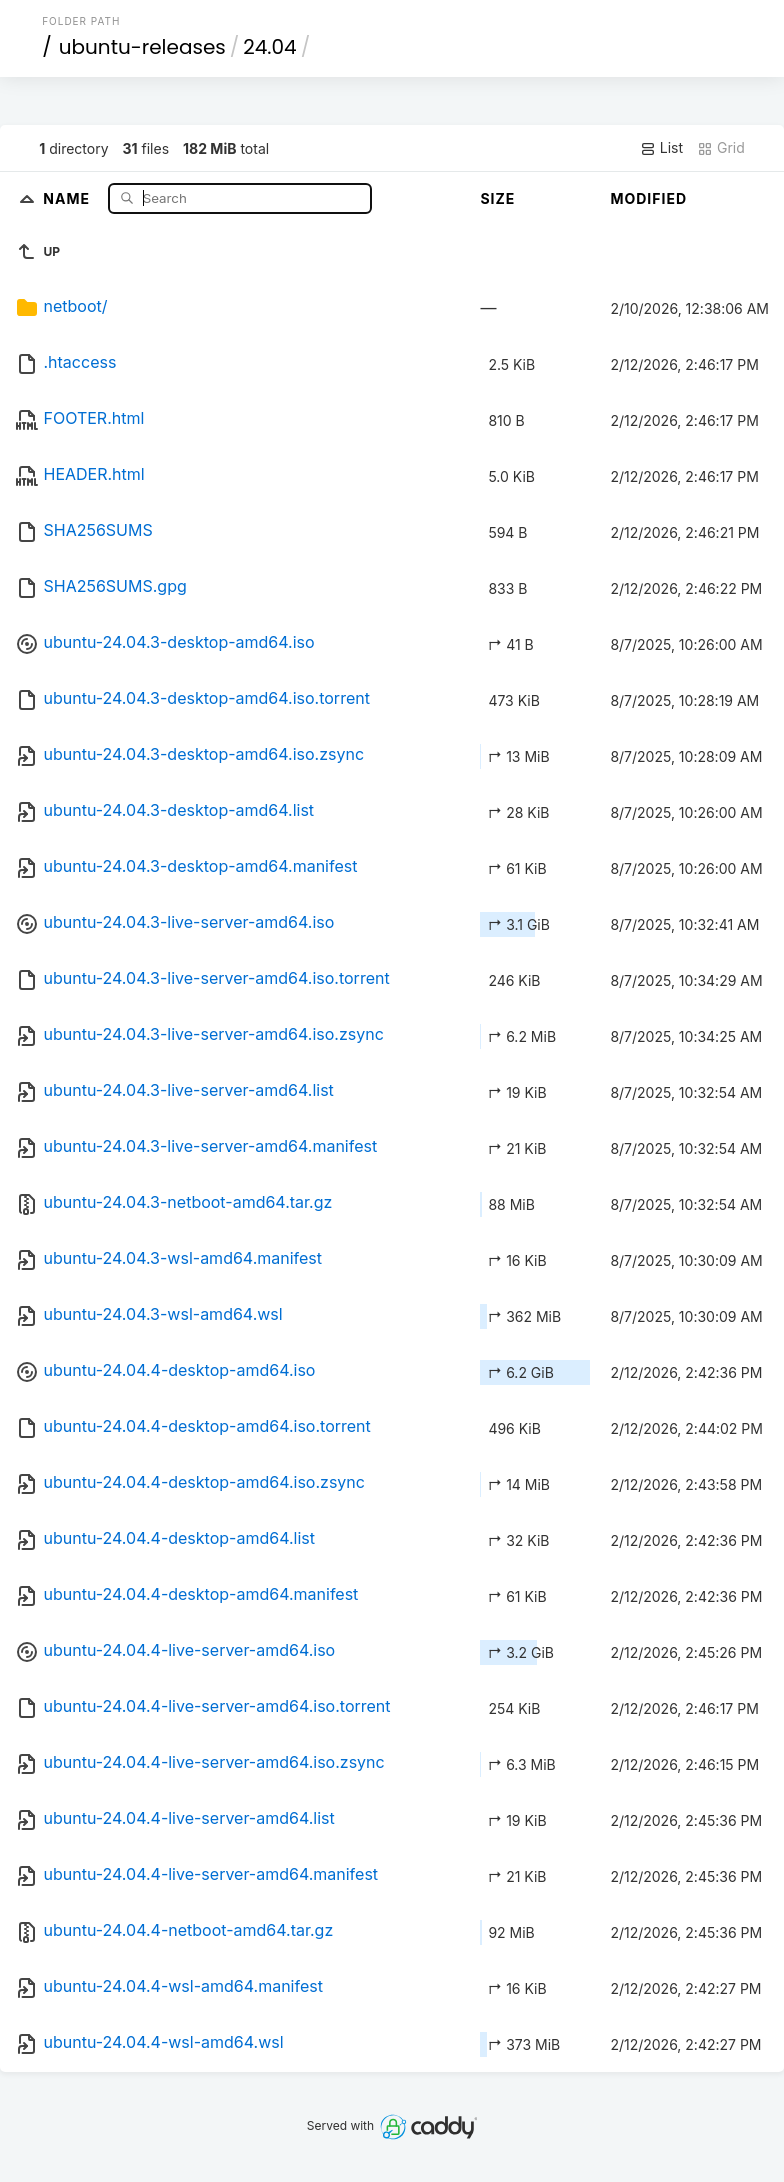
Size (497, 198)
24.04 (269, 47)
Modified (648, 198)
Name (68, 197)
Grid (721, 148)
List (661, 148)
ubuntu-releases (142, 47)
